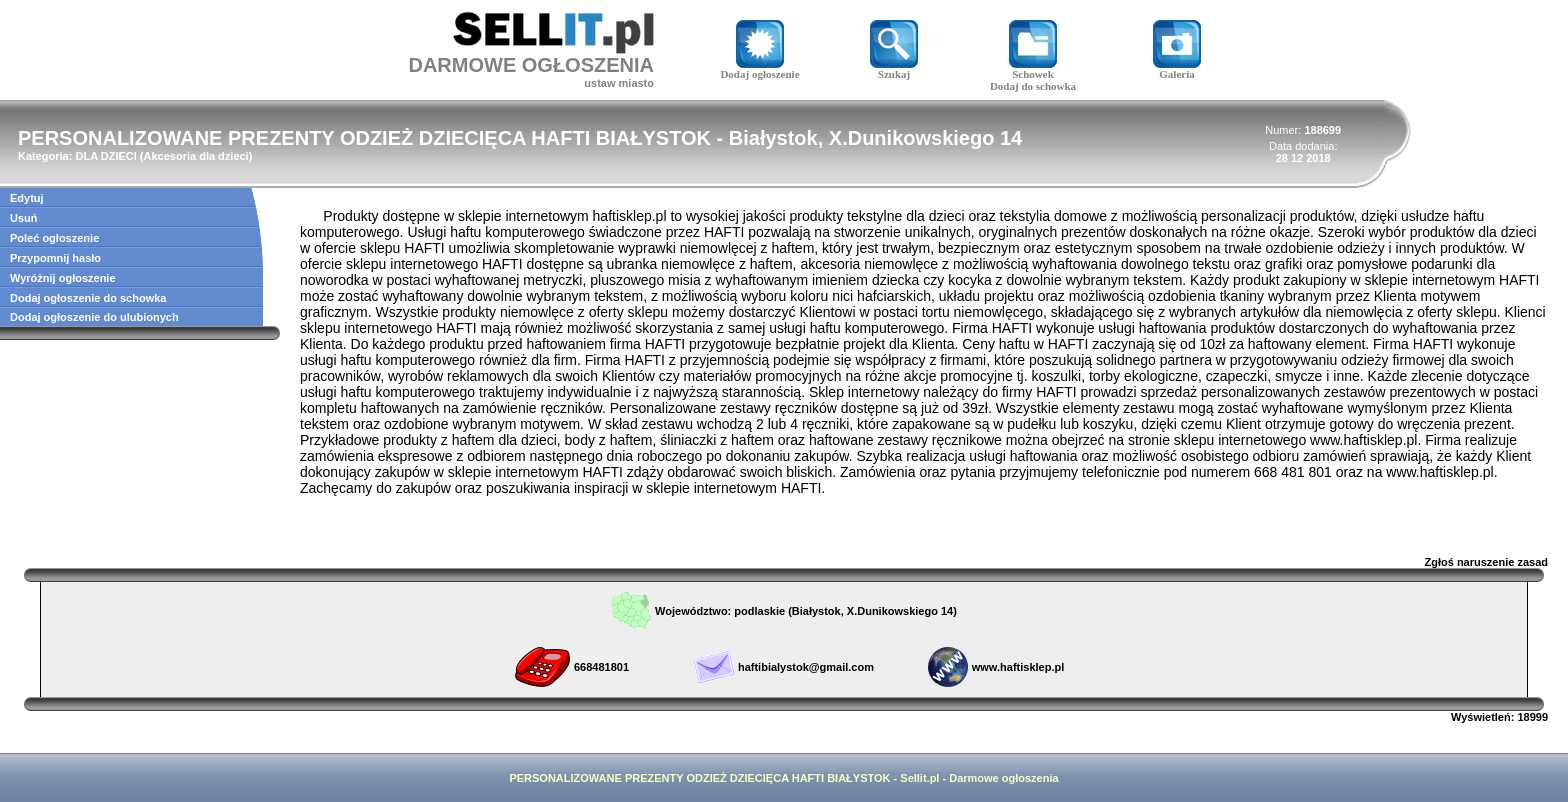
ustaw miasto (619, 83)
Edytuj (27, 198)
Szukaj (894, 69)
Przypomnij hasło (55, 258)
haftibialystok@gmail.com (806, 667)
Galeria (1177, 69)
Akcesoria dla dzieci (196, 156)
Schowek (1033, 69)
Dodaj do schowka (1033, 86)
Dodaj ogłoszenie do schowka (88, 298)
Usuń (24, 218)
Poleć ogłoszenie (54, 238)
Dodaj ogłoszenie (759, 69)
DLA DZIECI (105, 156)
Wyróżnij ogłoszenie (63, 278)
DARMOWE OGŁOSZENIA (531, 65)
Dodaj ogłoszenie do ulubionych (94, 317)
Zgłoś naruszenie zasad (1486, 562)
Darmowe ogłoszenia (1003, 778)
